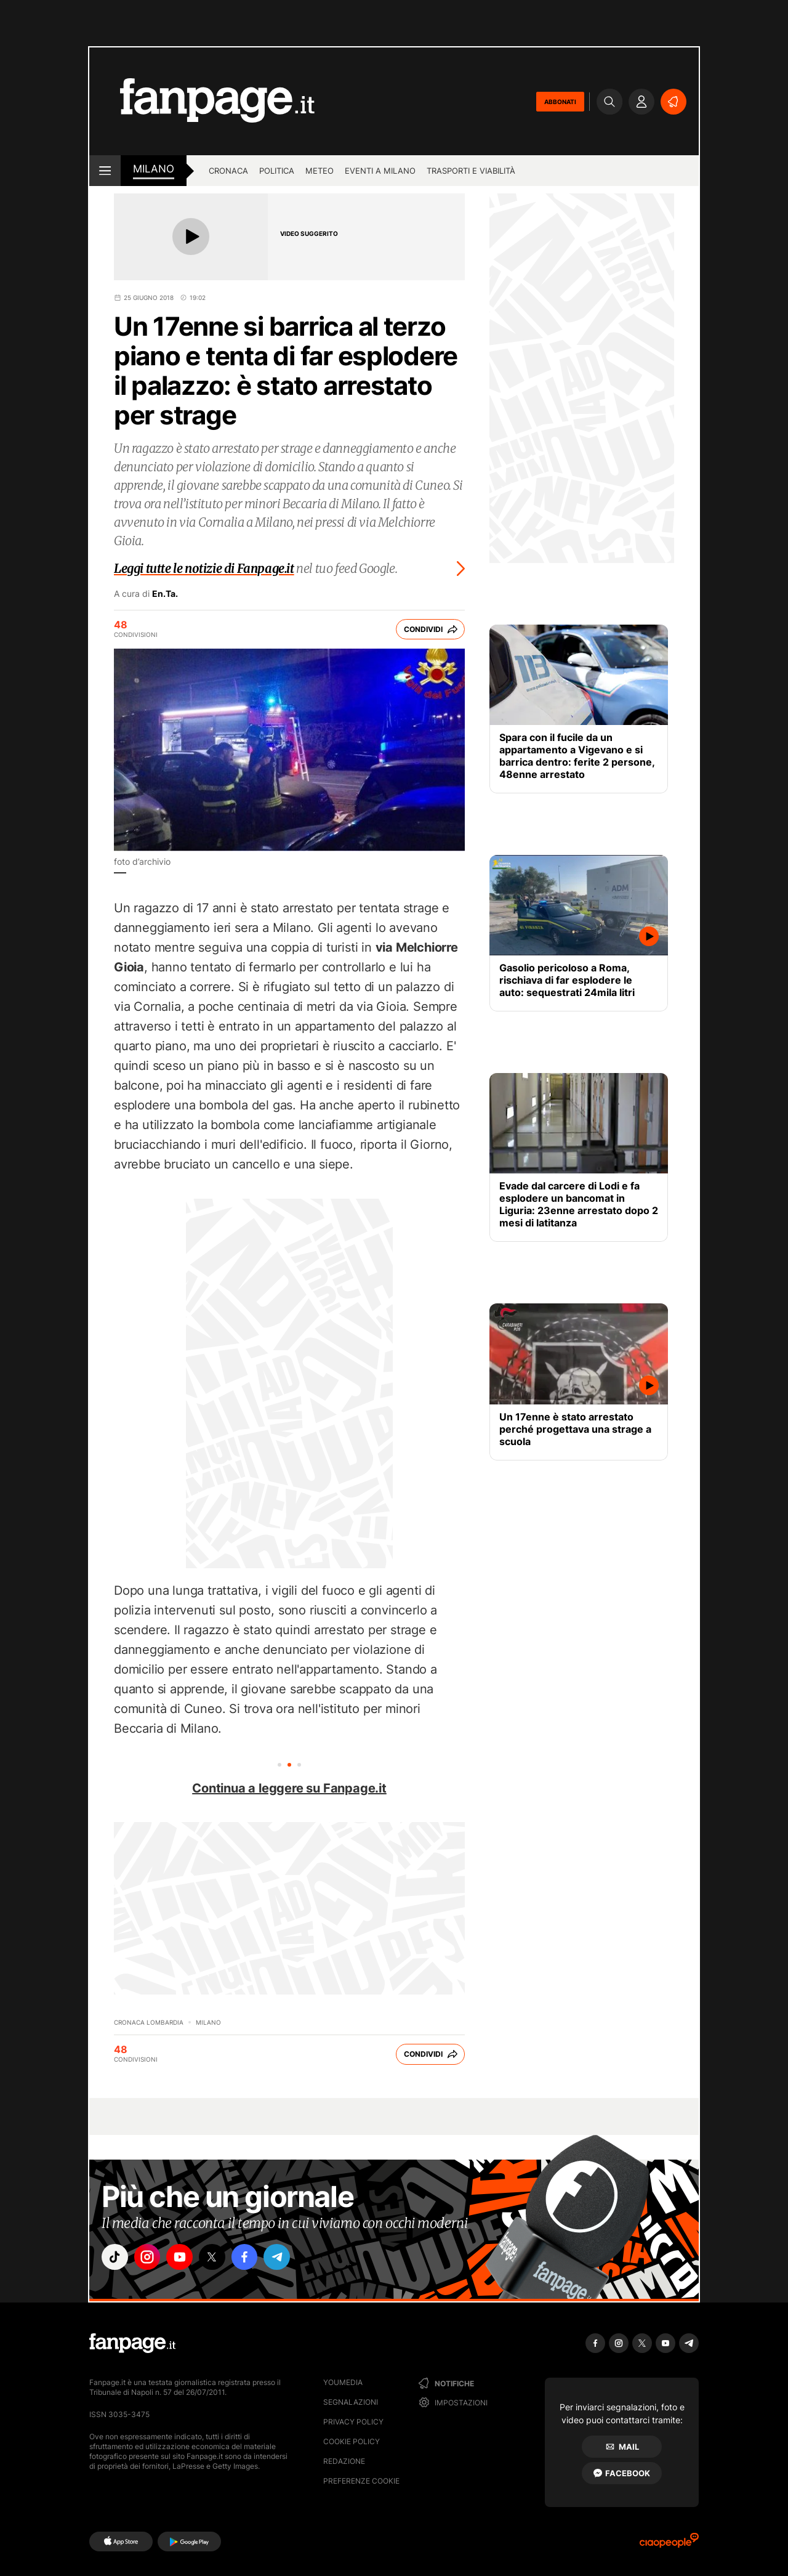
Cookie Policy (351, 2441)
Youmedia (343, 2382)
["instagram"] (150, 2258)
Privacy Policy (353, 2421)
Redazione (344, 2461)
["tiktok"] (116, 2258)
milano (153, 169)
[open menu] (105, 170)
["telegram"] (288, 2258)
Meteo (319, 171)
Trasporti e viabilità (471, 171)
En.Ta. (165, 593)
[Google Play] (189, 2541)
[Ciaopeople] (669, 2544)
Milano (208, 2022)
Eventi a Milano (380, 171)
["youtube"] (185, 2258)
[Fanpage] (132, 2343)
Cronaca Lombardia (148, 2022)
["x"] (219, 2258)
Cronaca (228, 171)
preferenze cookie (361, 2480)
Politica (276, 171)
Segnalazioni (350, 2402)
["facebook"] (253, 2258)
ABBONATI (560, 101)
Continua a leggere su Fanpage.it (289, 1788)
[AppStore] (121, 2541)
